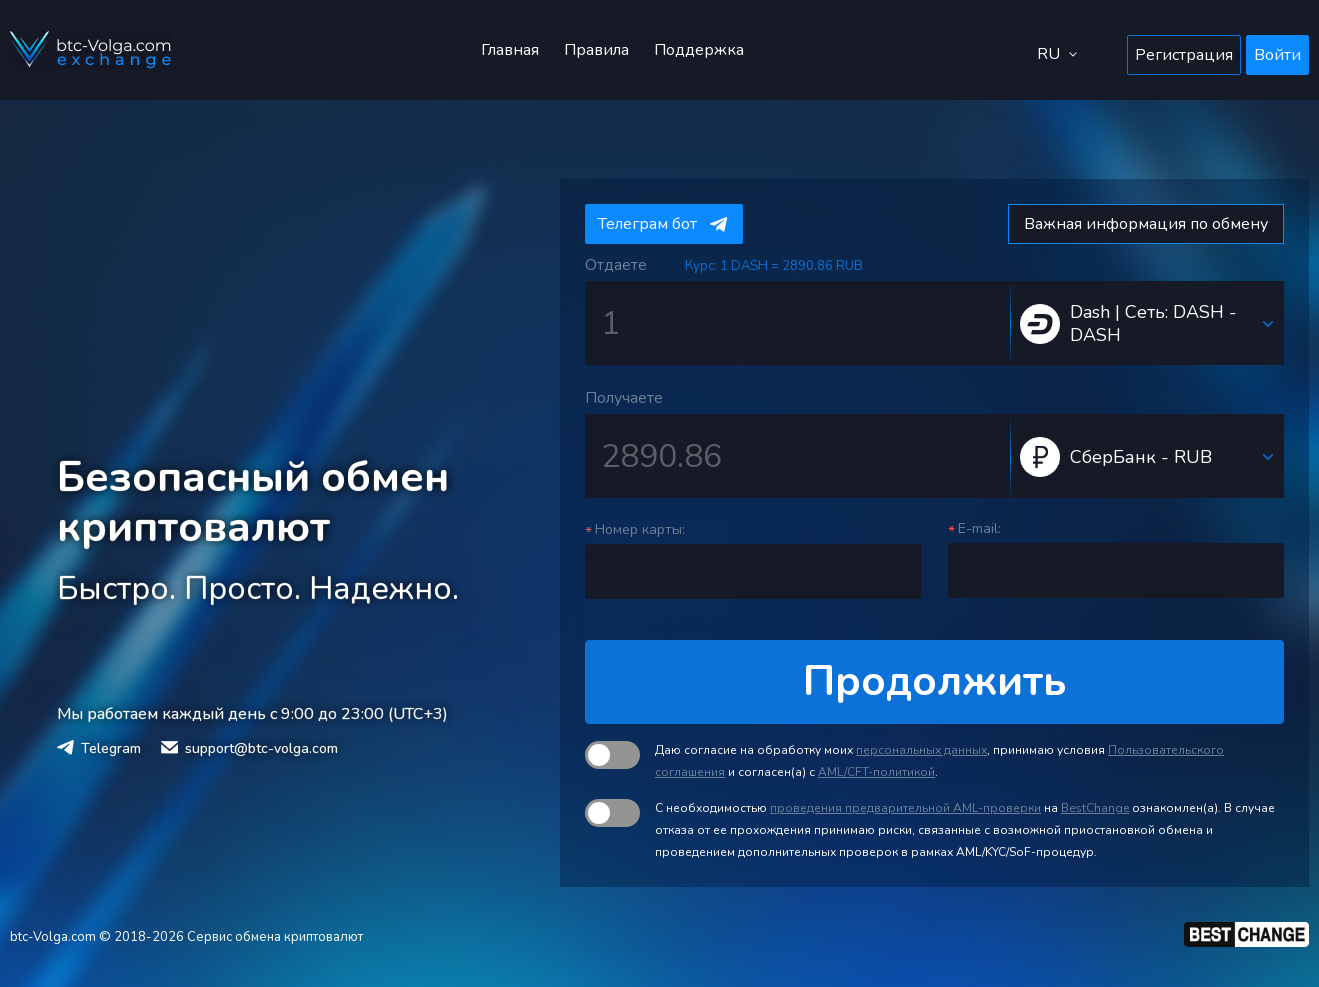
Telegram (111, 748)
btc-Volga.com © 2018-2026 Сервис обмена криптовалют (186, 937)
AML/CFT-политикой (876, 772)
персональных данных (921, 750)
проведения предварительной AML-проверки (905, 808)
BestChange (1095, 808)
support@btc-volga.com (261, 748)
